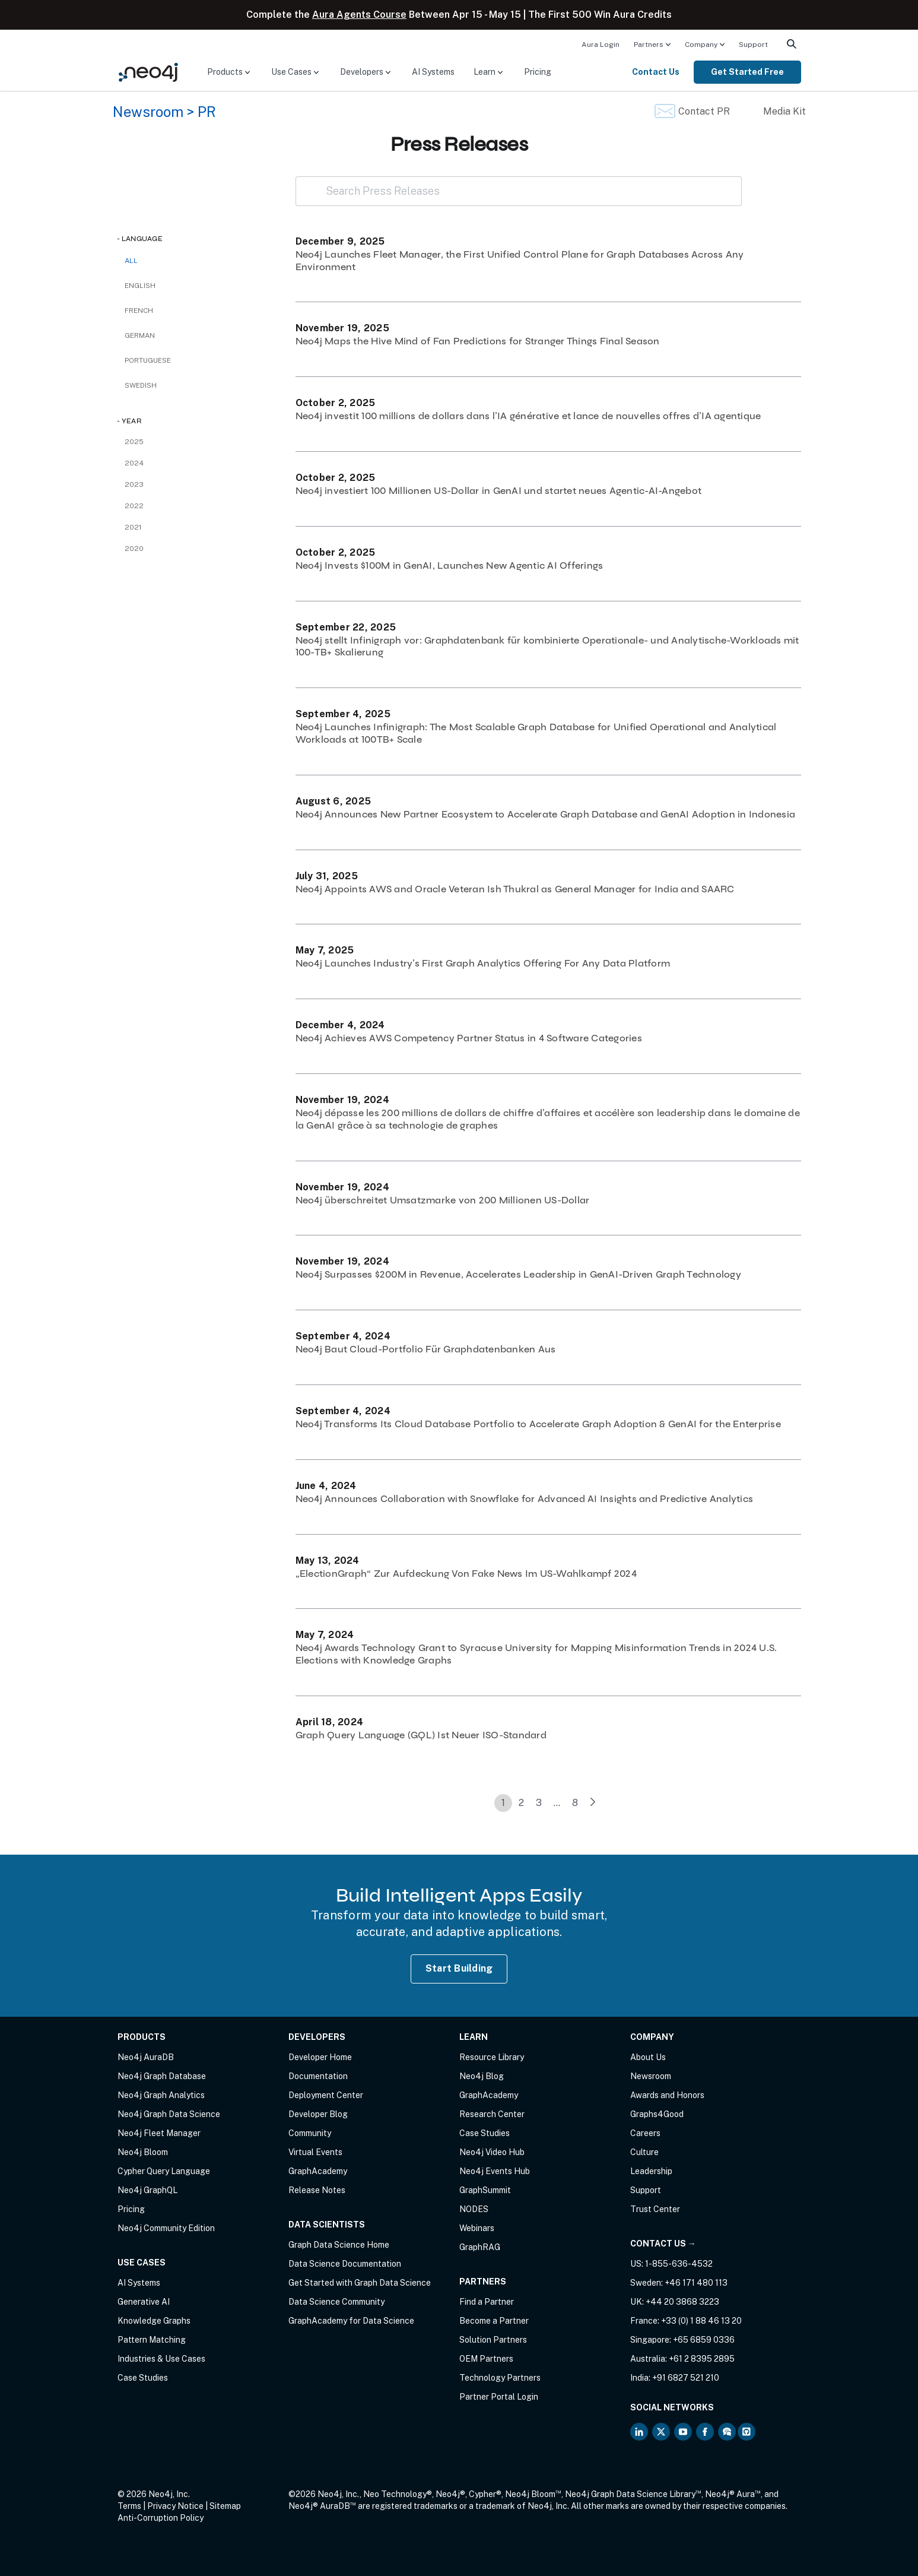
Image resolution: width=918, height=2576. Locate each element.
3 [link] (539, 1802)
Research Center (492, 2114)
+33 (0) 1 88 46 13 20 (701, 2320)
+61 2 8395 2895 (702, 2358)
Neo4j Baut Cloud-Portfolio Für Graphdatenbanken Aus (426, 1349)
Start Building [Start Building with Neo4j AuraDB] (459, 1968)
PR (207, 111)
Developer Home (320, 2057)
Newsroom (148, 111)
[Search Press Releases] (519, 191)
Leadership (651, 2171)
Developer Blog (318, 2114)
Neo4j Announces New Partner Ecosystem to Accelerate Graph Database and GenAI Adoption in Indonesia (546, 814)
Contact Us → (663, 2243)
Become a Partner (494, 2320)
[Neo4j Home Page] (148, 71)
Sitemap (225, 2506)
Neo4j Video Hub (492, 2152)
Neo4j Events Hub (494, 2171)
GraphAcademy (317, 2171)
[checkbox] (194, 285)
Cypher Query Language (163, 2171)
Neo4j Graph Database (161, 2076)
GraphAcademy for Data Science (351, 2320)
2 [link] (521, 1802)
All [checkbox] (131, 260)
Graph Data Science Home (338, 2244)
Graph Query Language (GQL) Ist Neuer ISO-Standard (421, 1735)
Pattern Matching (151, 2339)
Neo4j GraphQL (147, 2190)
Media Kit (784, 111)
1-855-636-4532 (679, 2263)
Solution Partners (493, 2339)
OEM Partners (486, 2358)
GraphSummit (485, 2190)
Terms (129, 2506)
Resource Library (491, 2057)
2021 (133, 527)
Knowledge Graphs (153, 2320)
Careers (645, 2133)
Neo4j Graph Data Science (168, 2114)
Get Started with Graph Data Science (359, 2282)
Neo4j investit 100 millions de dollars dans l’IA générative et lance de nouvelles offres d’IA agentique (528, 416)
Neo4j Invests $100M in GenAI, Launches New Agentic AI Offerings (449, 565)
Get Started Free (747, 72)
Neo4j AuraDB (145, 2057)
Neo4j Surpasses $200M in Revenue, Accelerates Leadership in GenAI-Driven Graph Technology (518, 1274)
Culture (644, 2152)
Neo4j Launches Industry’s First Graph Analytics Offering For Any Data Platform (483, 963)
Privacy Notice (175, 2506)
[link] (593, 1803)
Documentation (318, 2076)
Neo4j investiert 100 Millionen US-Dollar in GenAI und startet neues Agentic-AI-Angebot (499, 490)
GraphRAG (479, 2247)
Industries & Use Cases (161, 2358)
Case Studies (142, 2377)
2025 (134, 442)
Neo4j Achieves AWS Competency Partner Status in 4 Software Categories (469, 1038)
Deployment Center (325, 2095)
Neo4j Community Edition (166, 2228)
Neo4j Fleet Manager (159, 2133)
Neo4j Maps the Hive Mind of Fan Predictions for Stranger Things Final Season (478, 341)
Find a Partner (486, 2301)
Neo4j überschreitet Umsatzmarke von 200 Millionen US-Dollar (443, 1200)
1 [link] (503, 1802)
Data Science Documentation (344, 2263)
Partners (648, 44)
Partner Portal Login (498, 2396)
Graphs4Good (657, 2114)
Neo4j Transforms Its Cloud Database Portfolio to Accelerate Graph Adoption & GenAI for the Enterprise (538, 1424)
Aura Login (601, 44)
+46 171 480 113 (696, 2282)
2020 (134, 548)
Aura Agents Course (359, 14)
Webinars (476, 2228)
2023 (134, 484)
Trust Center (655, 2209)
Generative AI (143, 2301)
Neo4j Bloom (142, 2152)
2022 (134, 506)
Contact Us (655, 72)
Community (309, 2133)
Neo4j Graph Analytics (161, 2095)
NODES (473, 2209)
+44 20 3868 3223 (682, 2301)
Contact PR (704, 111)
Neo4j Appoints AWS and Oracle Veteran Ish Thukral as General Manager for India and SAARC (515, 889)
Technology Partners (500, 2377)
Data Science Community (336, 2301)
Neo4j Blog (481, 2076)
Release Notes (316, 2190)
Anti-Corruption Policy (160, 2518)
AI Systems (433, 72)
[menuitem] (601, 44)
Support (753, 44)
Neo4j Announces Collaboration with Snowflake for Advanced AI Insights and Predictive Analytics (525, 1498)
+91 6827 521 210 (685, 2377)
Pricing (537, 72)
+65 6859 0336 (704, 2339)
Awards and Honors (667, 2095)
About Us (648, 2057)
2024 (134, 463)
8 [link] (575, 1802)
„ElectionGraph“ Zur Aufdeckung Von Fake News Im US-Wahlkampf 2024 (466, 1573)
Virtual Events (315, 2152)
